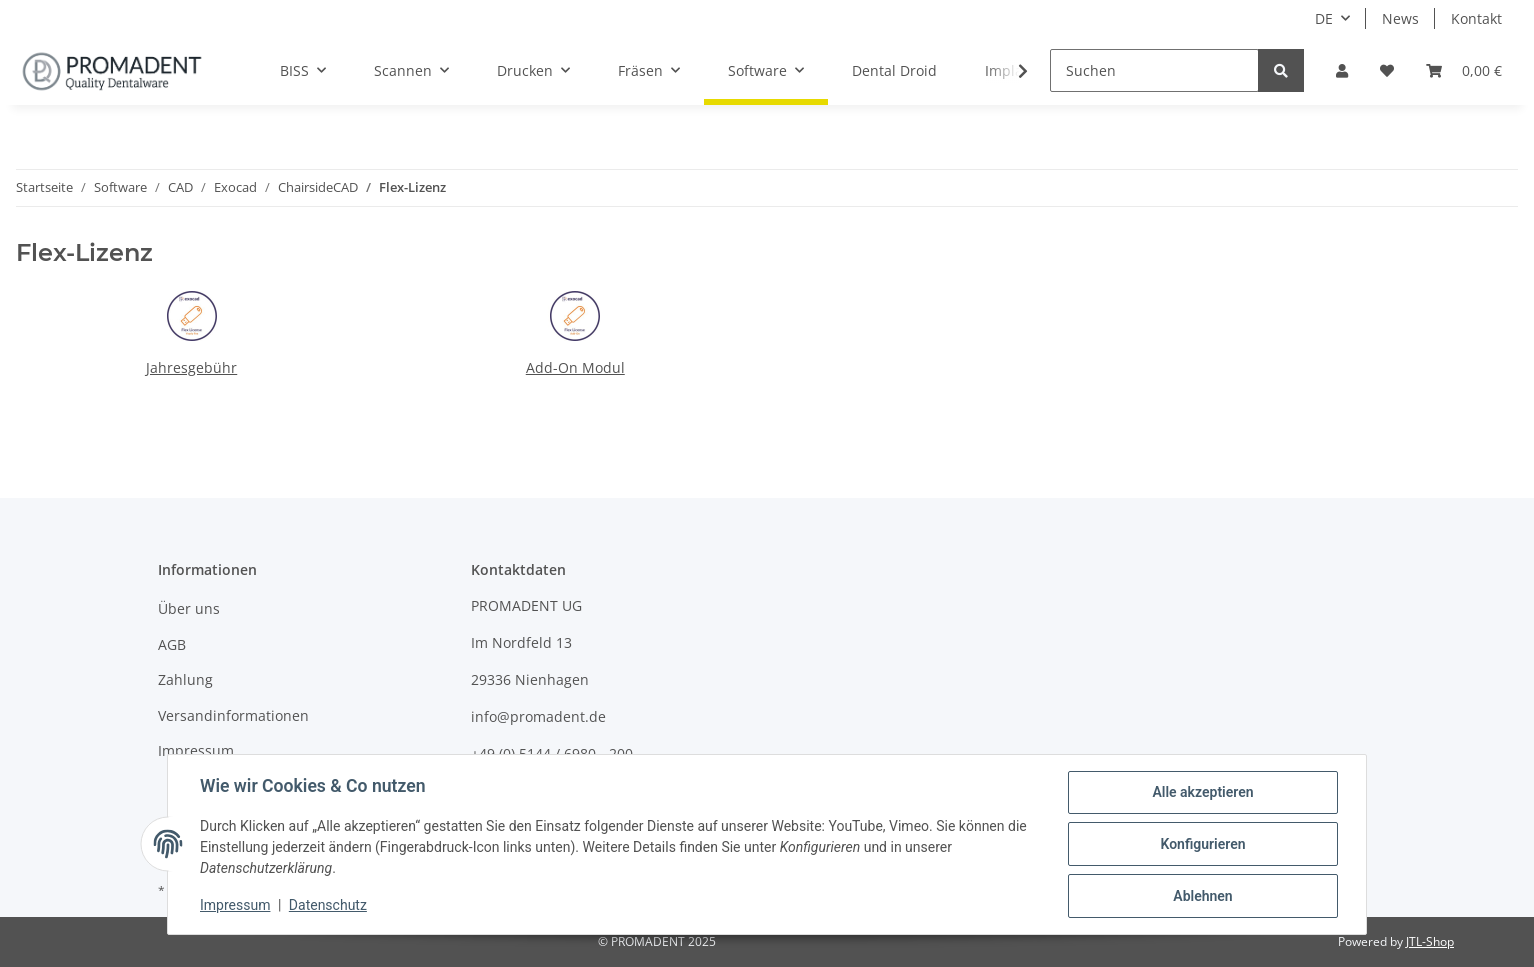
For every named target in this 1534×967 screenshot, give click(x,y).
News (1400, 18)
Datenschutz (328, 905)
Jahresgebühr (191, 367)
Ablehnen (1202, 896)
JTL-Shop (1430, 941)
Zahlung (185, 679)
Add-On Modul (575, 367)
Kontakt (1476, 18)
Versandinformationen (233, 715)
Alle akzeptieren (1202, 792)
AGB (172, 644)
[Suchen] (1154, 70)
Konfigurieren (1202, 844)
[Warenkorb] (1464, 70)
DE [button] (1324, 18)
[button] (1342, 70)
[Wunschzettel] (1387, 70)
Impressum (196, 750)
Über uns (189, 608)
